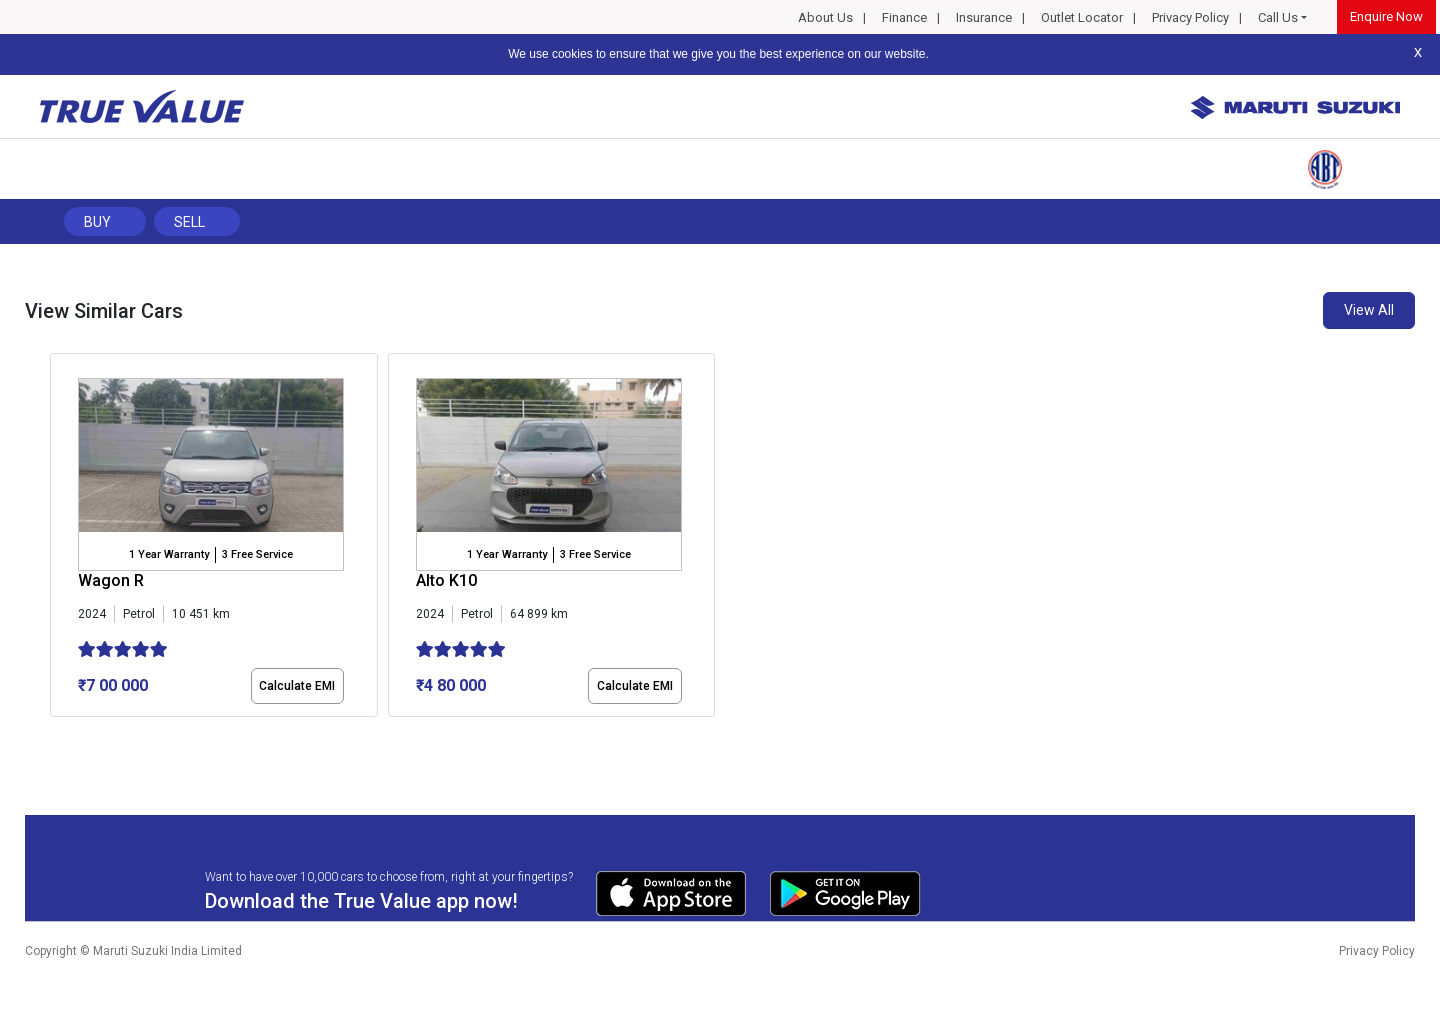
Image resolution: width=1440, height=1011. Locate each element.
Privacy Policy (1190, 17)
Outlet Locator (1082, 17)
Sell (189, 222)
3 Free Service (257, 554)
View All (1369, 310)
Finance (904, 17)
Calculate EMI (297, 686)
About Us (825, 17)
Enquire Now (1386, 16)
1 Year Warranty (169, 554)
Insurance (984, 17)
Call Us (1278, 17)
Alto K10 (446, 580)
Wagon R (111, 580)
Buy (97, 222)
